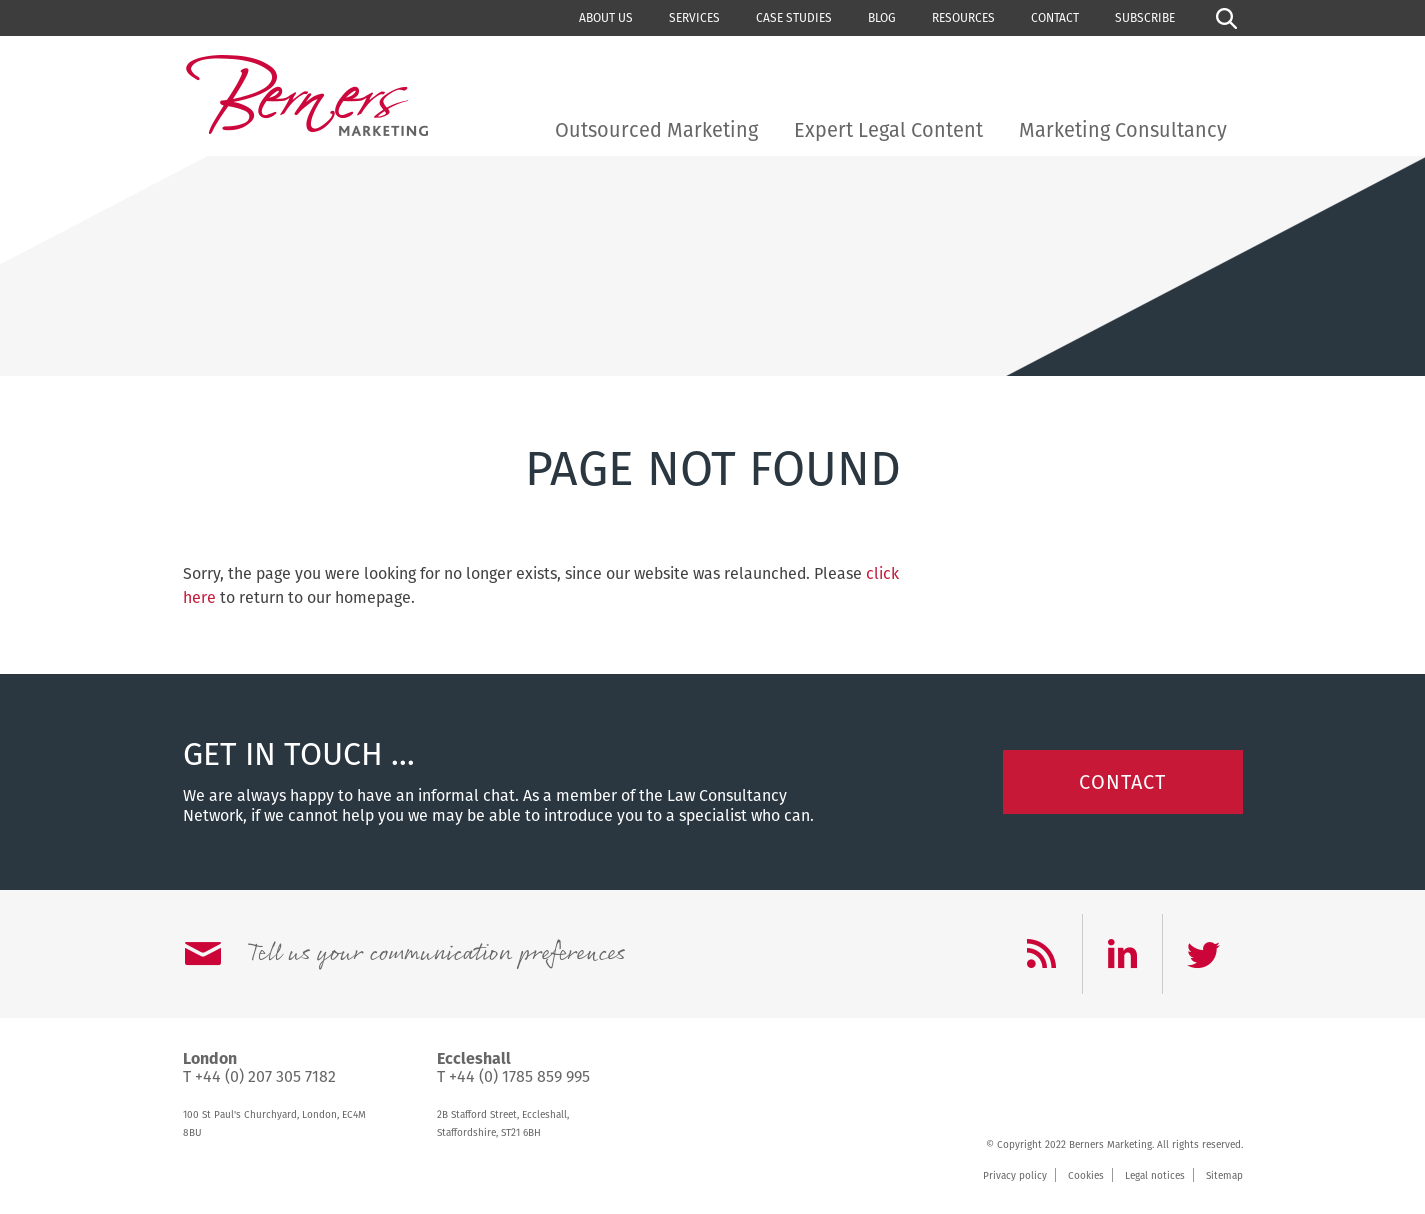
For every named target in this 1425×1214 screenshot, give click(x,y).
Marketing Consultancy (1123, 130)
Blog (882, 18)
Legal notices (1155, 1176)
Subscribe (1145, 18)
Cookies (1086, 1176)
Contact (1055, 18)
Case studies (794, 18)
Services (694, 18)
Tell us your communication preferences (436, 954)
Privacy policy (1015, 1176)
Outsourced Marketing (656, 130)
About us (606, 18)
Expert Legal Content (888, 130)
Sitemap (1224, 1176)
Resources (963, 18)
